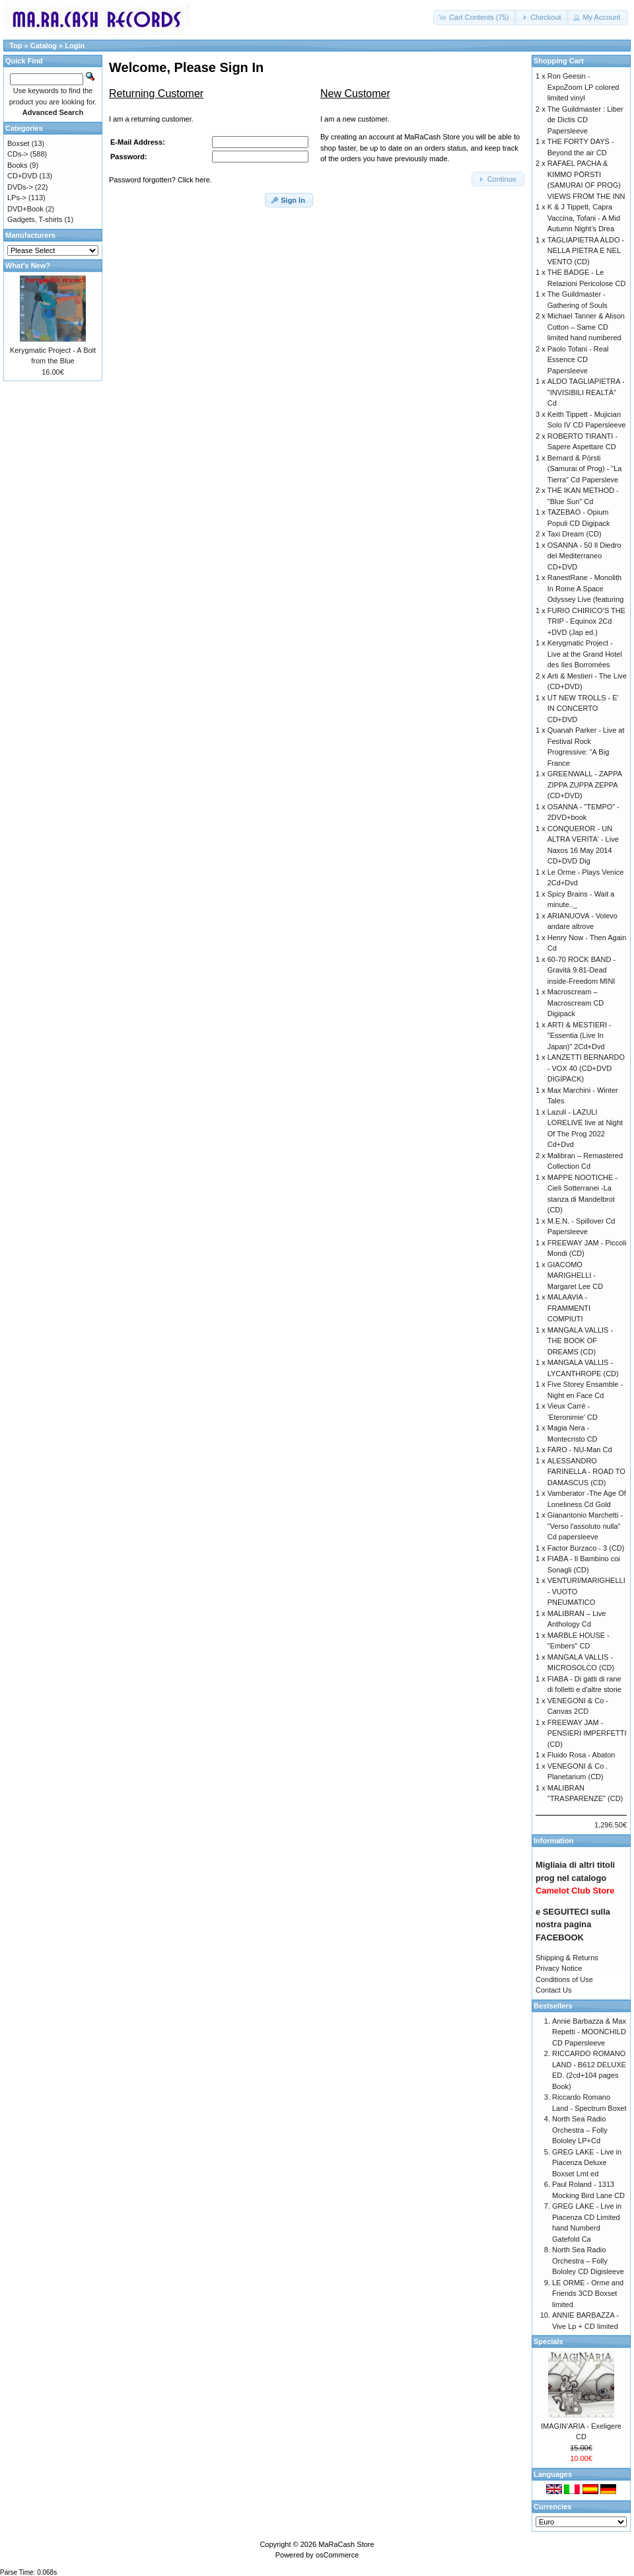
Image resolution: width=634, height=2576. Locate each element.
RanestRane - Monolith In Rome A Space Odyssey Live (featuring (585, 588)
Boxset (18, 143)
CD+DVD (22, 176)
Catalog (43, 46)
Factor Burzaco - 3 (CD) (586, 1548)
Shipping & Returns (567, 1958)
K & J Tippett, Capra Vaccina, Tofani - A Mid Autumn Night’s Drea (583, 218)
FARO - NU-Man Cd (579, 1450)
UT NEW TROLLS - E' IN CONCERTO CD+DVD (583, 708)
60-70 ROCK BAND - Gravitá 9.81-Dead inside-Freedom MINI (581, 970)
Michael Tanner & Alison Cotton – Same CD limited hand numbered (586, 327)
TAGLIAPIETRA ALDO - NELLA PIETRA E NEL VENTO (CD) (586, 251)
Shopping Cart (559, 61)
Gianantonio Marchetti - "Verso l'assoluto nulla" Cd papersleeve (585, 1526)
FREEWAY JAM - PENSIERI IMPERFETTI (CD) (587, 1733)
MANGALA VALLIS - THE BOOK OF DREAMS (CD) (580, 1341)
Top (15, 46)
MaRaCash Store (346, 2544)
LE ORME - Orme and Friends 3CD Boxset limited (587, 2293)
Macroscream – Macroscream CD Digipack (575, 1002)
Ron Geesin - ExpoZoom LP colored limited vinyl (583, 87)
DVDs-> (20, 187)
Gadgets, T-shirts (35, 219)
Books (17, 165)
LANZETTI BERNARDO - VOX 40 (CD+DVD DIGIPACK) (586, 1068)
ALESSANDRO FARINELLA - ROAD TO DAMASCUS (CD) (586, 1472)
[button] (475, 17)
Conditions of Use (564, 1979)
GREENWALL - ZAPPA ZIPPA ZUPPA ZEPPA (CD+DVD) (584, 784)
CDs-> (17, 154)
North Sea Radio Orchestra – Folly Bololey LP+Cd (580, 2130)
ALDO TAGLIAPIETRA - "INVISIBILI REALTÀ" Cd (586, 392)
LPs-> (16, 198)
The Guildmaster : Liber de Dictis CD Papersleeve (585, 120)
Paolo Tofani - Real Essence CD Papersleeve (578, 360)
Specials (548, 2341)
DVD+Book (25, 209)
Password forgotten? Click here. (160, 180)
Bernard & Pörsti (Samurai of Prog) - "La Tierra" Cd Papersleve (584, 469)
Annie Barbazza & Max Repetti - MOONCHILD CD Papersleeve (589, 2032)
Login (75, 46)
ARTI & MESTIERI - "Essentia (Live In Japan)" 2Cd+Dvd (579, 1035)
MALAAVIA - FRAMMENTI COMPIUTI (568, 1308)
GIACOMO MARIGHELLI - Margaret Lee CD (575, 1275)
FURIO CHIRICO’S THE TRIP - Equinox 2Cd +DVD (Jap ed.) (586, 621)
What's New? (27, 266)
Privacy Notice (559, 1968)
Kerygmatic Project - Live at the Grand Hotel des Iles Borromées (584, 654)
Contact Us (553, 1990)
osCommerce (337, 2555)
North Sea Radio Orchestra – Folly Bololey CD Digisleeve (588, 2260)
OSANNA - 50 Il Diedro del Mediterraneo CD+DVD (584, 556)
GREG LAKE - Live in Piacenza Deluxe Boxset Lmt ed (586, 2163)
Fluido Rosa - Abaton (581, 1755)
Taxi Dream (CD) (574, 534)
